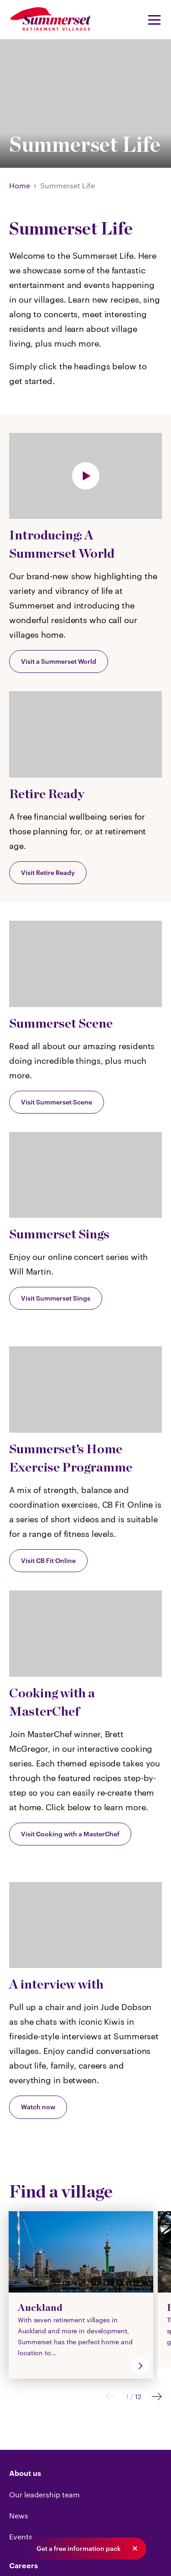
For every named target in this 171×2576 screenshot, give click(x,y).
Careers (23, 2566)
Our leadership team (44, 2494)
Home (19, 185)
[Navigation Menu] (151, 19)
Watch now (38, 2107)
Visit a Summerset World (58, 661)
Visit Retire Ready (48, 872)
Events (20, 2536)
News (18, 2515)
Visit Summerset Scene (56, 1102)
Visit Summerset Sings (55, 1298)
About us (25, 2473)
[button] (134, 2548)
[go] (140, 2366)
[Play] (85, 476)
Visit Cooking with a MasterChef (70, 1834)
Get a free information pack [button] (78, 2548)
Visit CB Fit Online (48, 1560)
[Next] (157, 2396)
